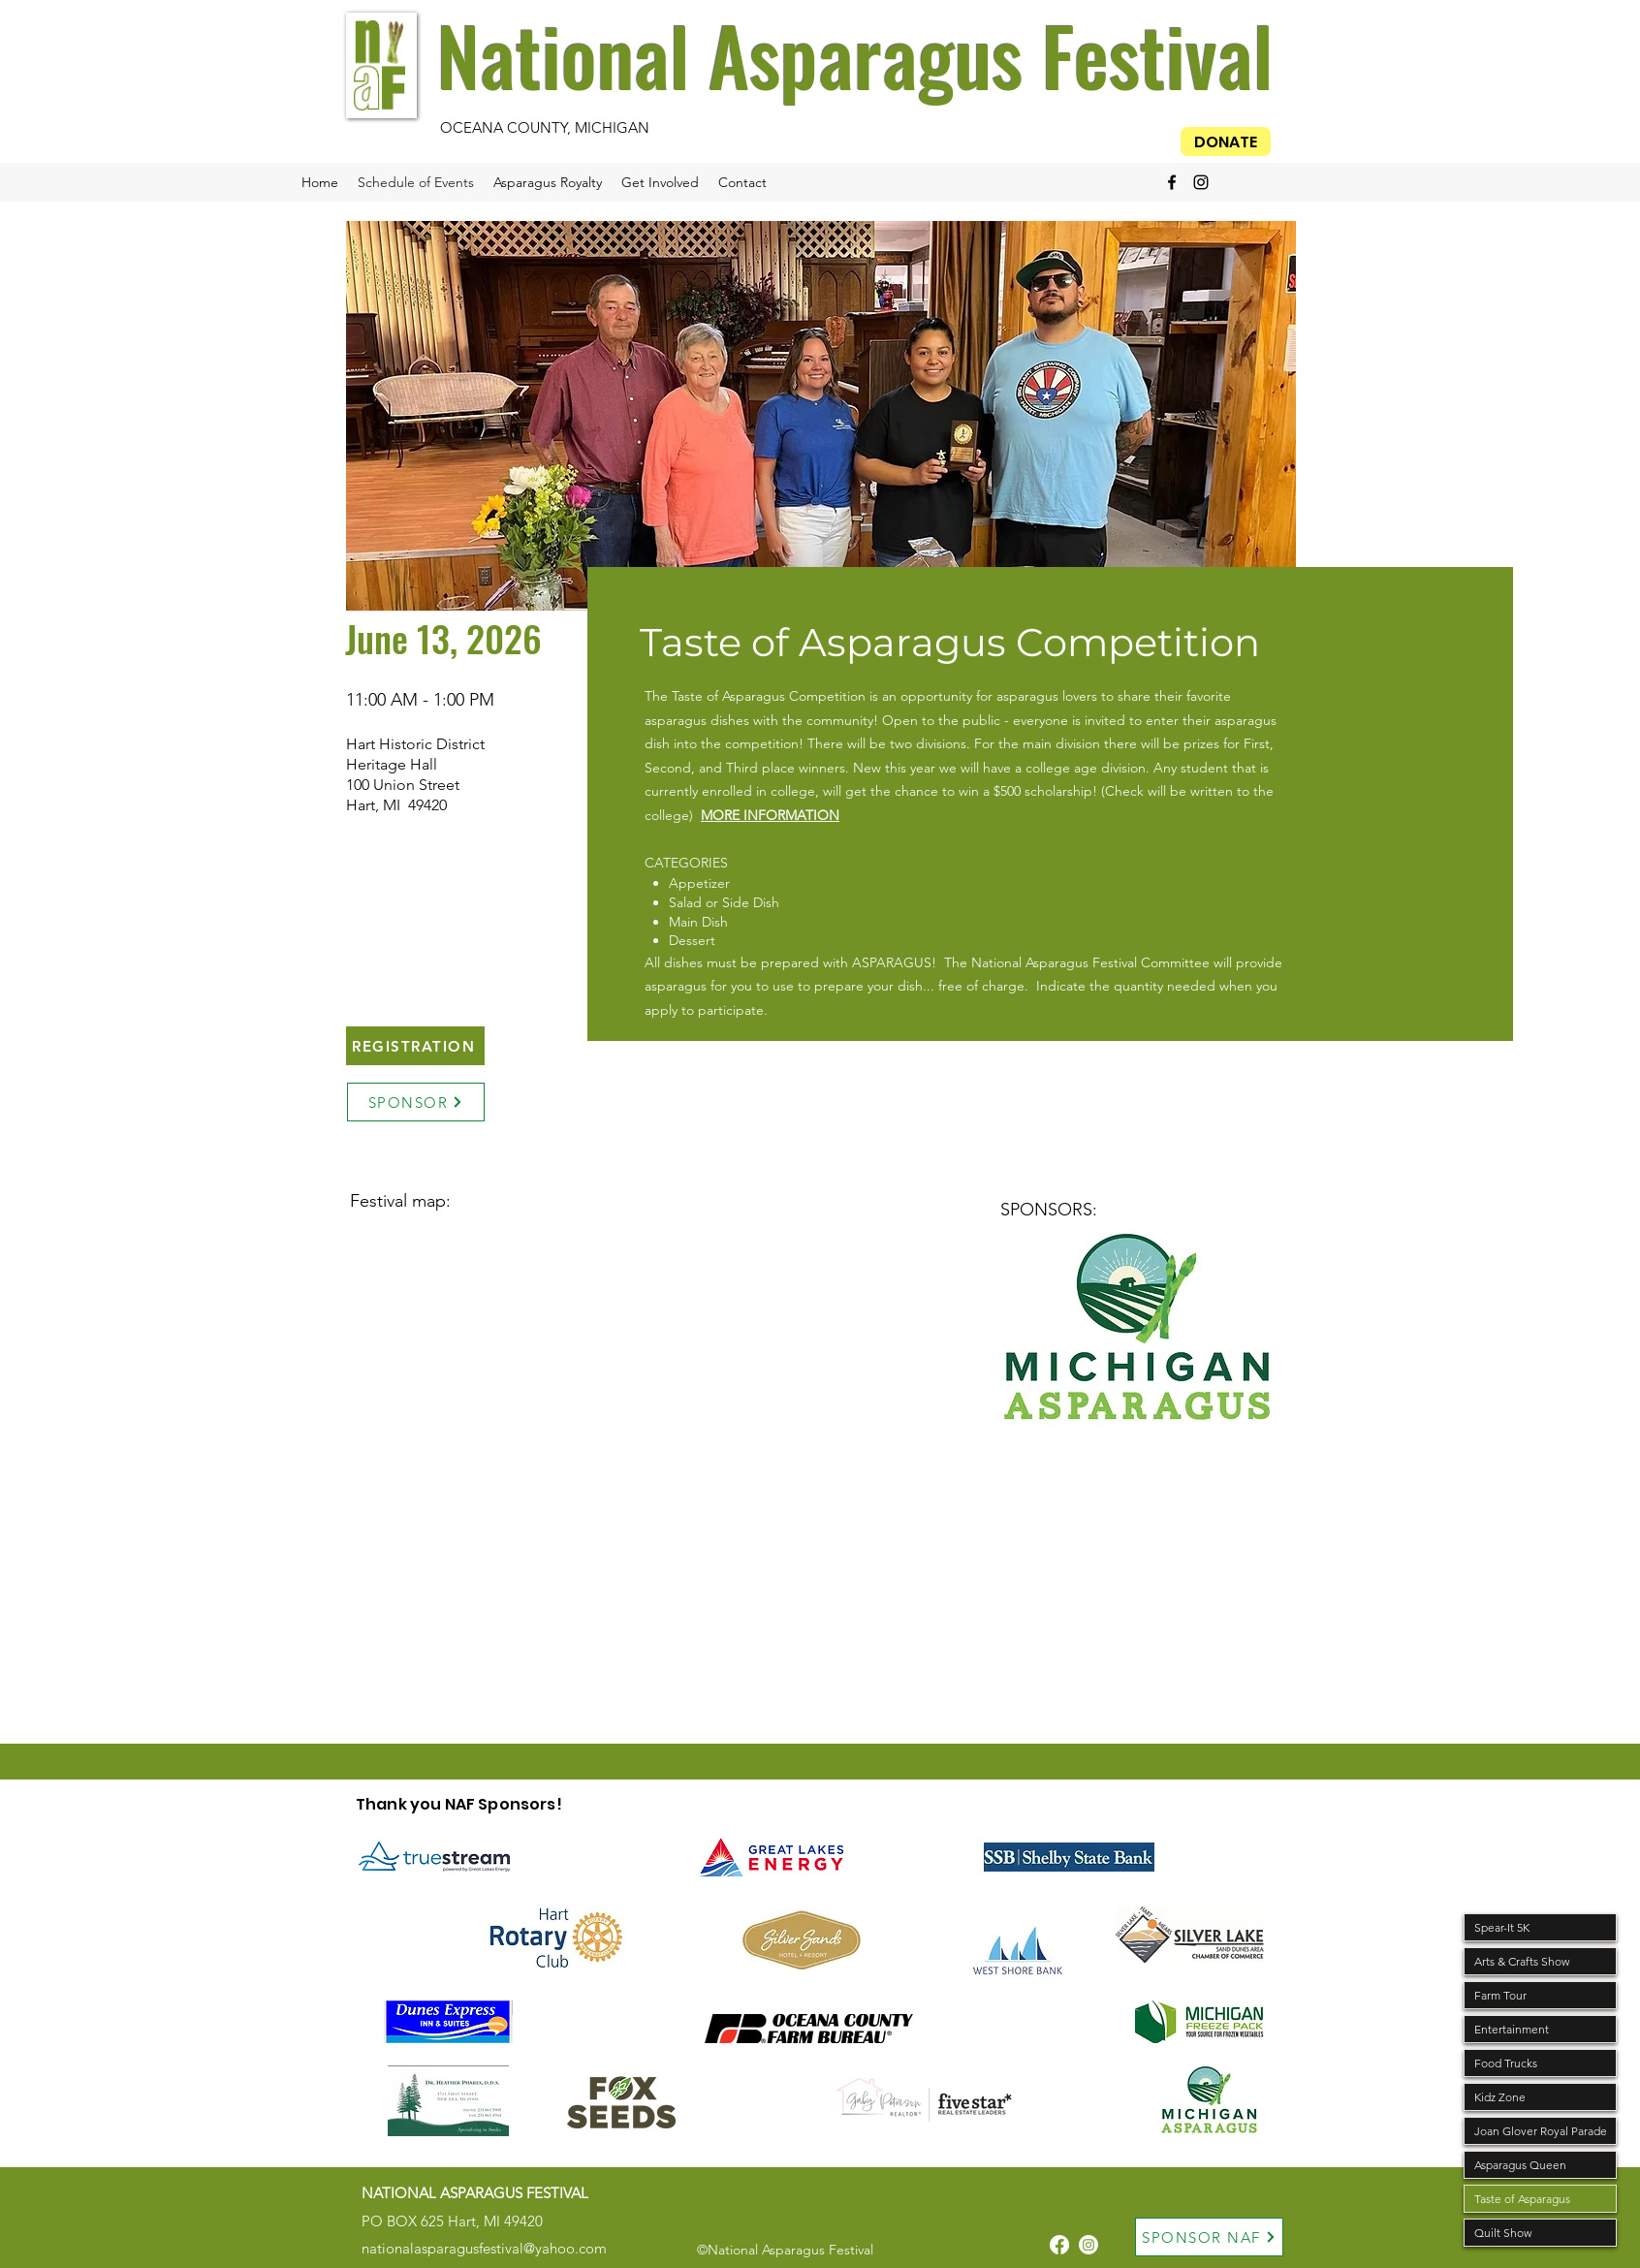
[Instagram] (1088, 2244)
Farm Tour (1500, 1995)
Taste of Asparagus (1522, 2198)
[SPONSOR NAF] (1209, 2237)
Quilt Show (1502, 2232)
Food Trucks (1505, 2063)
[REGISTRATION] (415, 1045)
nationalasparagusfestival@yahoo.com (484, 2248)
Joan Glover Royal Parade (1540, 2131)
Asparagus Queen (1520, 2165)
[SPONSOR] (416, 1102)
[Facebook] (1059, 2244)
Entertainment (1511, 2029)
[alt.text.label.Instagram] (1201, 182)
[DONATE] (1226, 141)
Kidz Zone (1500, 2097)
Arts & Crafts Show (1521, 1961)
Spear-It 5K (1502, 1927)
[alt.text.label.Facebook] (1172, 182)
